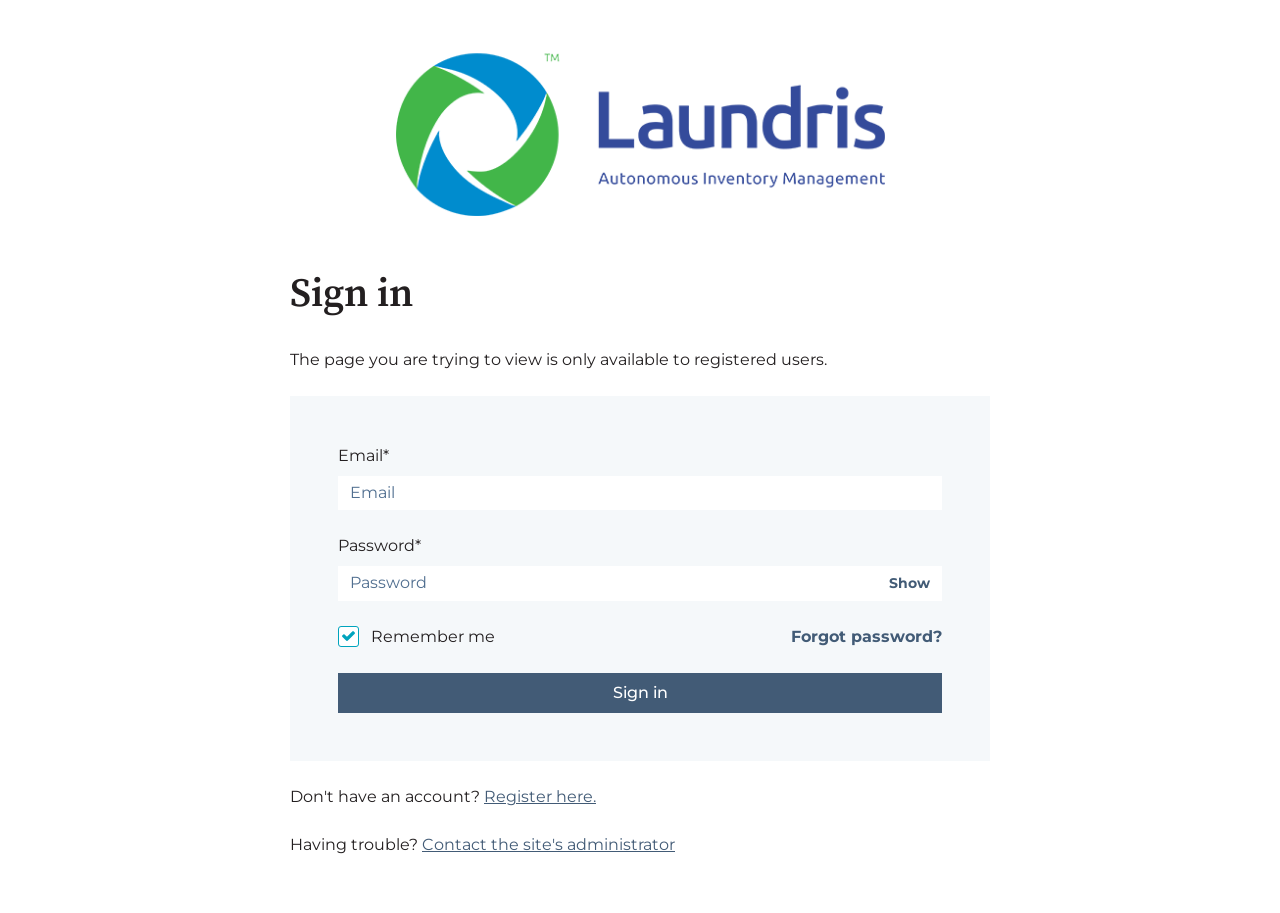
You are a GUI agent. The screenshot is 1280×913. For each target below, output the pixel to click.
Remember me (433, 636)
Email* (363, 455)
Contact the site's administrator (548, 844)
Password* (379, 545)
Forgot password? (866, 636)
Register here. (540, 796)
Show (909, 583)
